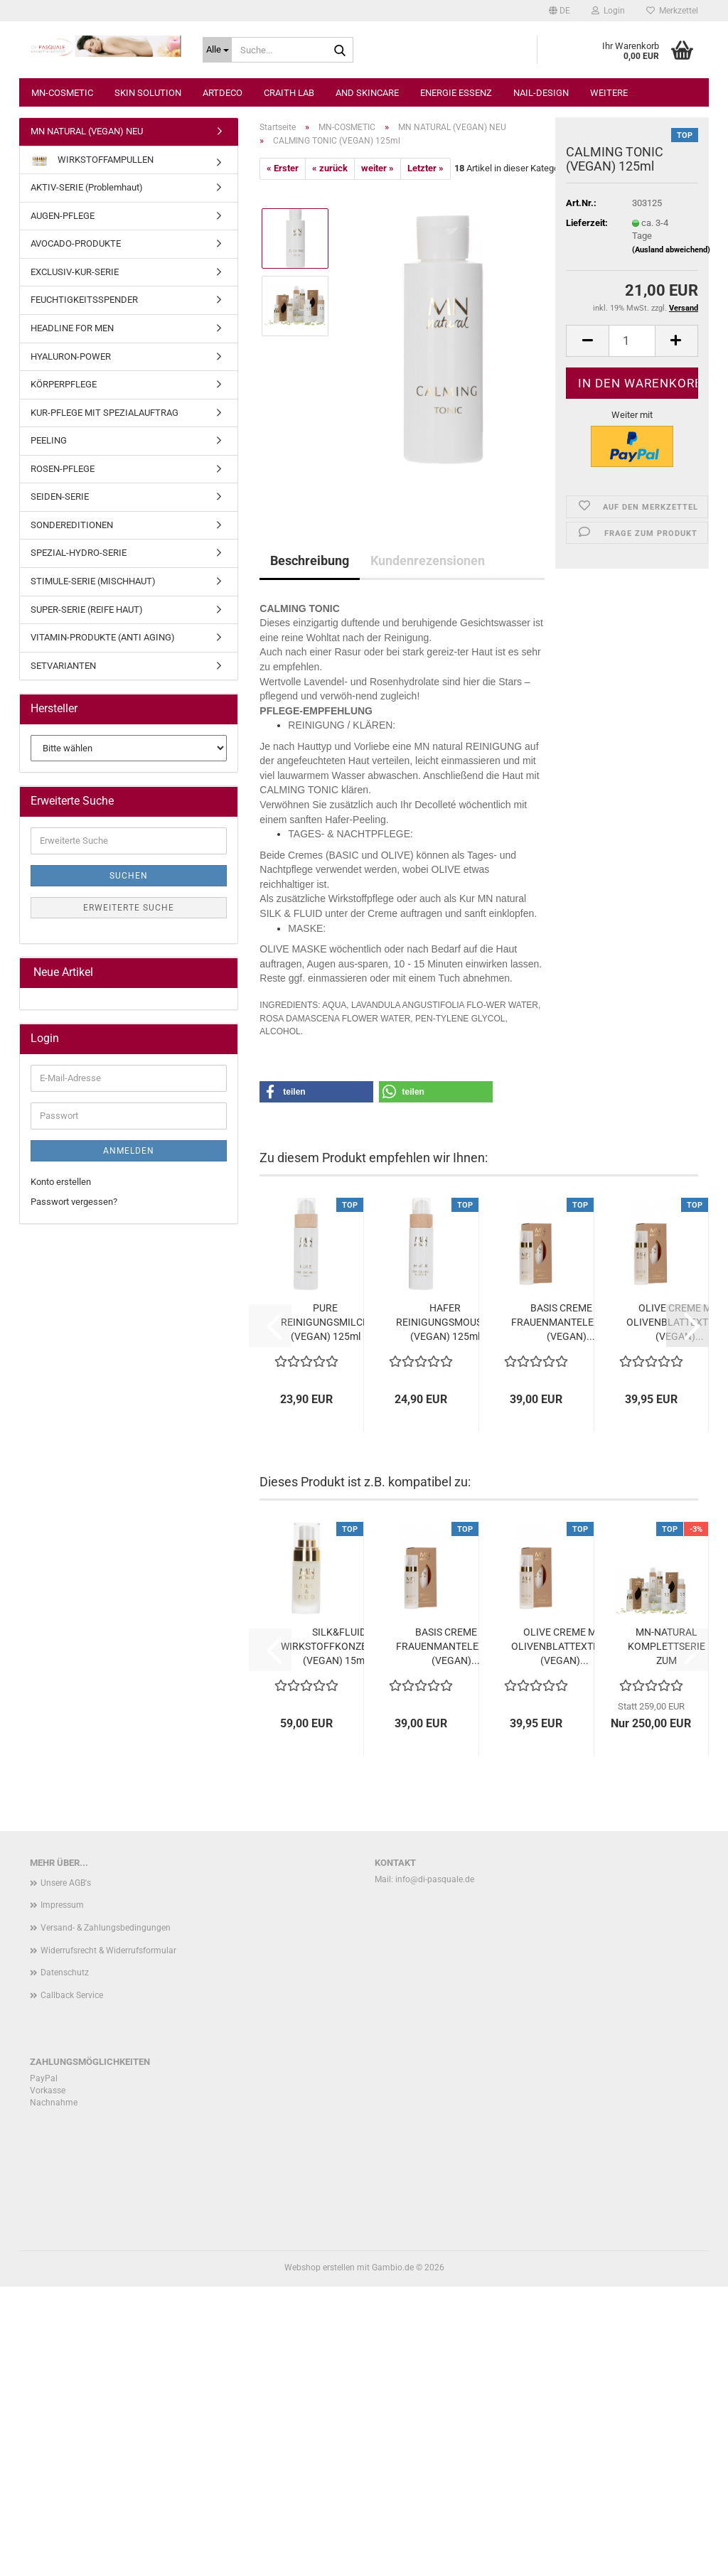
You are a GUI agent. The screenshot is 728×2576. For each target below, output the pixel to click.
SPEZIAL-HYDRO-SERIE (79, 552)
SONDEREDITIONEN (72, 525)
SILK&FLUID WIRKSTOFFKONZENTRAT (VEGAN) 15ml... (339, 1646)
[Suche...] (217, 50)
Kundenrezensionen (427, 560)
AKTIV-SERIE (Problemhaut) (87, 187)
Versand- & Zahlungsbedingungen (106, 1928)
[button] (558, 10)
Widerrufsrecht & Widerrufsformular (108, 1950)
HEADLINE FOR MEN (72, 328)
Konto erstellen (61, 1181)
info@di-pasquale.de (434, 1879)
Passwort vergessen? (74, 1201)
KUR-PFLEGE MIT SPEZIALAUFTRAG (104, 412)
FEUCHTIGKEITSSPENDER (84, 299)
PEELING (49, 440)
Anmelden (128, 1151)
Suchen (128, 876)
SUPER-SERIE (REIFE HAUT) (87, 609)
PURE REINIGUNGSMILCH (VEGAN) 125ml (325, 1322)
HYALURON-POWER (71, 356)
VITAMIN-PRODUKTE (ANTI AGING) (103, 637)
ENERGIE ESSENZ (456, 149)
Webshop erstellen (319, 2267)
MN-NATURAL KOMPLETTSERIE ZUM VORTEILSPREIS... (666, 1647)
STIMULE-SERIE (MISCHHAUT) (93, 581)
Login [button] (606, 11)
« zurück (330, 168)
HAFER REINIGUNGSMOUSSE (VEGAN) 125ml (444, 1322)
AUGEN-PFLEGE (63, 215)
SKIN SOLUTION (147, 149)
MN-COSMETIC (62, 149)
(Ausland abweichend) (671, 249)
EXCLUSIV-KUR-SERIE (75, 272)
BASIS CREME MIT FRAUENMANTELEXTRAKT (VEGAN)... (571, 1322)
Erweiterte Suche (128, 908)
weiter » (377, 168)
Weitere (609, 149)
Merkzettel (671, 11)
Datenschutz (65, 1972)
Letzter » (425, 168)
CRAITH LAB (289, 149)
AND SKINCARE (367, 149)
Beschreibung (309, 560)
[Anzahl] (632, 341)
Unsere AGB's (66, 1883)
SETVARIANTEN (63, 665)
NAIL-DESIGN (541, 149)
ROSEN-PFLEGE (63, 468)
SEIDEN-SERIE (60, 496)
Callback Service (72, 1995)
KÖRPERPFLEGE (64, 384)
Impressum (62, 1905)
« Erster (283, 168)
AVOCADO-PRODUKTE (76, 243)
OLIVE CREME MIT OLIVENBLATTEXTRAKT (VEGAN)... (564, 1646)
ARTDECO (222, 149)
